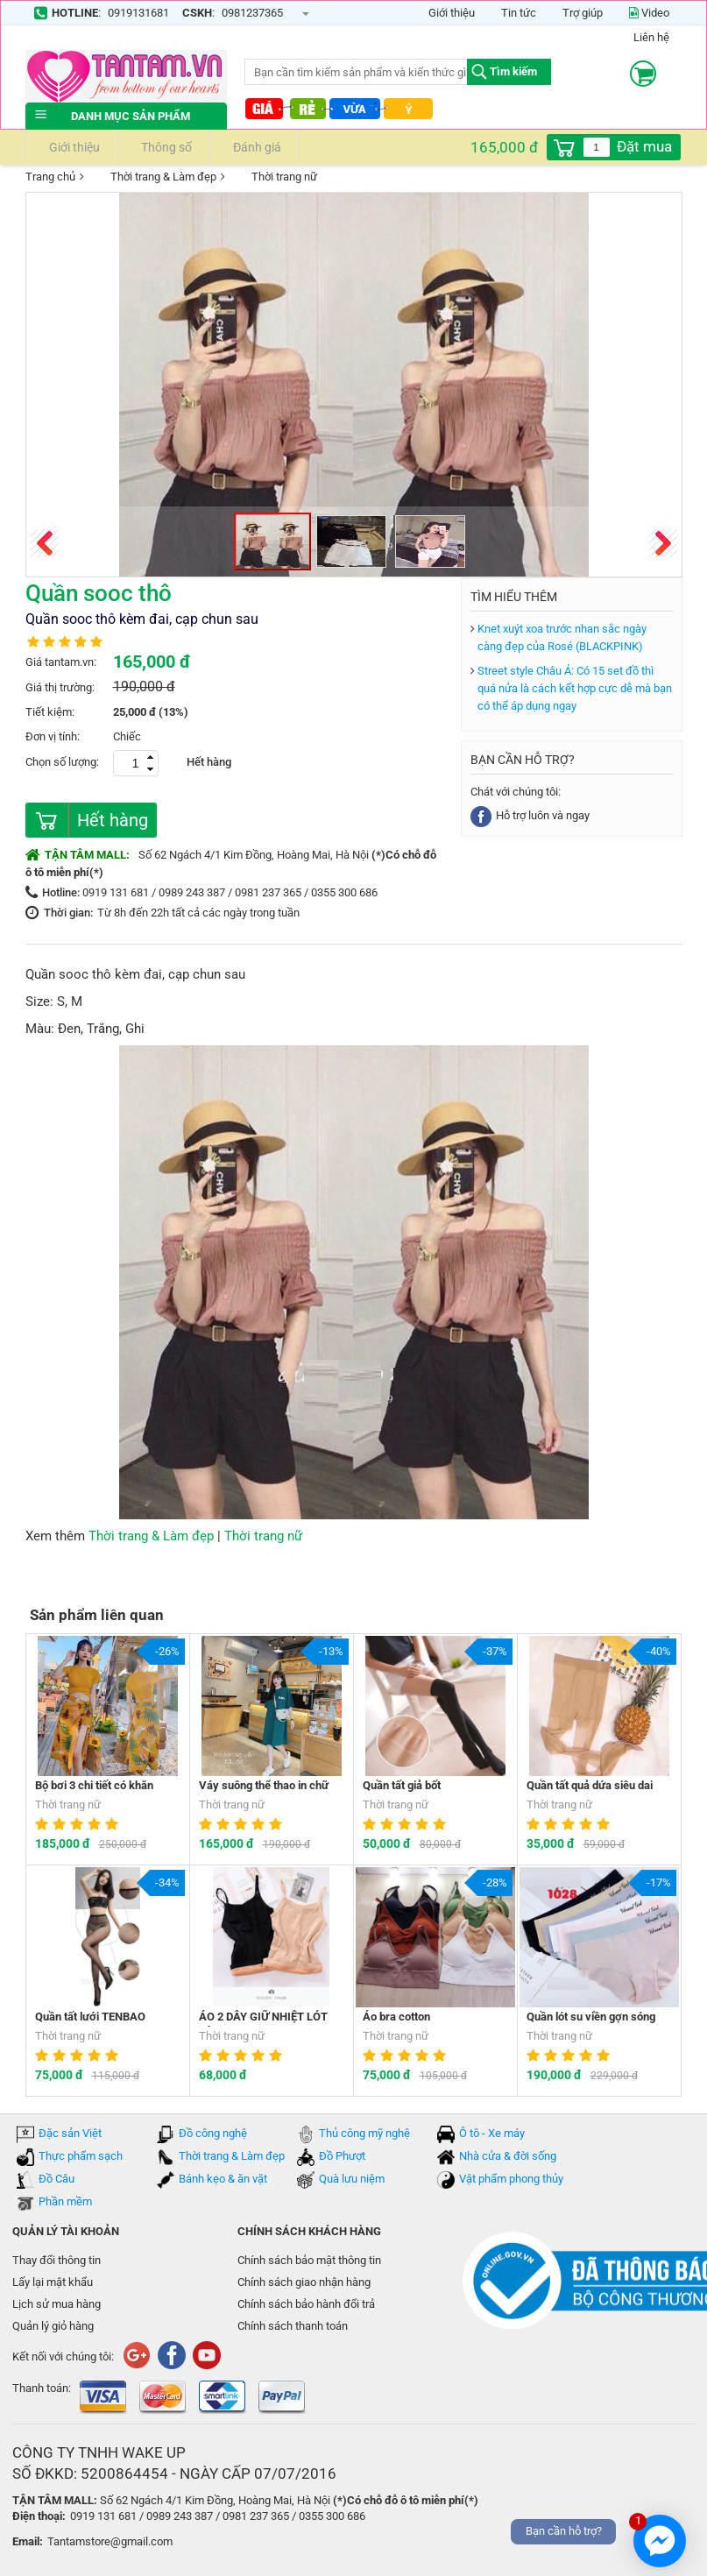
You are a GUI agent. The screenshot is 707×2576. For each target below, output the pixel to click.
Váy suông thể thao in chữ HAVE (264, 1787)
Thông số (164, 147)
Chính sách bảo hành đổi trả (306, 2304)
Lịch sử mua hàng (56, 2304)
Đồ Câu (56, 2178)
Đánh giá (254, 147)
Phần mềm (65, 2201)
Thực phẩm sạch (81, 2155)
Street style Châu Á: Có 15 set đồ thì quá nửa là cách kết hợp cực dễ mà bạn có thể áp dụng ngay (574, 688)
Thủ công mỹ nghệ (364, 2133)
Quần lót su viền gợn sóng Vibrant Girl (591, 2018)
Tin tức (518, 12)
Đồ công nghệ (213, 2133)
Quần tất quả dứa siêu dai (590, 1785)
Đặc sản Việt (70, 2133)
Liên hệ (651, 37)
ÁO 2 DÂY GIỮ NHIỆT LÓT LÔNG (263, 2018)
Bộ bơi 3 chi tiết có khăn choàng (94, 1787)
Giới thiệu (451, 12)
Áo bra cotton (396, 2016)
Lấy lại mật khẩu (52, 2282)
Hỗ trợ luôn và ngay (530, 815)
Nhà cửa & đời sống (507, 2155)
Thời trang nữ (273, 178)
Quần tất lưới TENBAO (90, 2016)
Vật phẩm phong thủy (511, 2178)
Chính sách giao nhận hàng (304, 2282)
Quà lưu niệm (352, 2178)
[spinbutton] (596, 147)
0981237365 (252, 12)
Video (649, 12)
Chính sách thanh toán (292, 2325)
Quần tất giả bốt (402, 1785)
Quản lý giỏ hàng (53, 2325)
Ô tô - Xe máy (492, 2133)
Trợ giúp (582, 12)
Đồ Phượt (342, 2155)
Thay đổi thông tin (56, 2260)
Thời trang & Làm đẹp (152, 178)
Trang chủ (50, 176)
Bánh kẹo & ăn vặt (223, 2178)
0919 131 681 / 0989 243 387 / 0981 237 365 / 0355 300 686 (230, 892)
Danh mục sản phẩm (126, 116)
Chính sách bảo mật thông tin (309, 2260)
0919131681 (138, 12)
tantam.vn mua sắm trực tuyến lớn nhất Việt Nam (126, 76)
